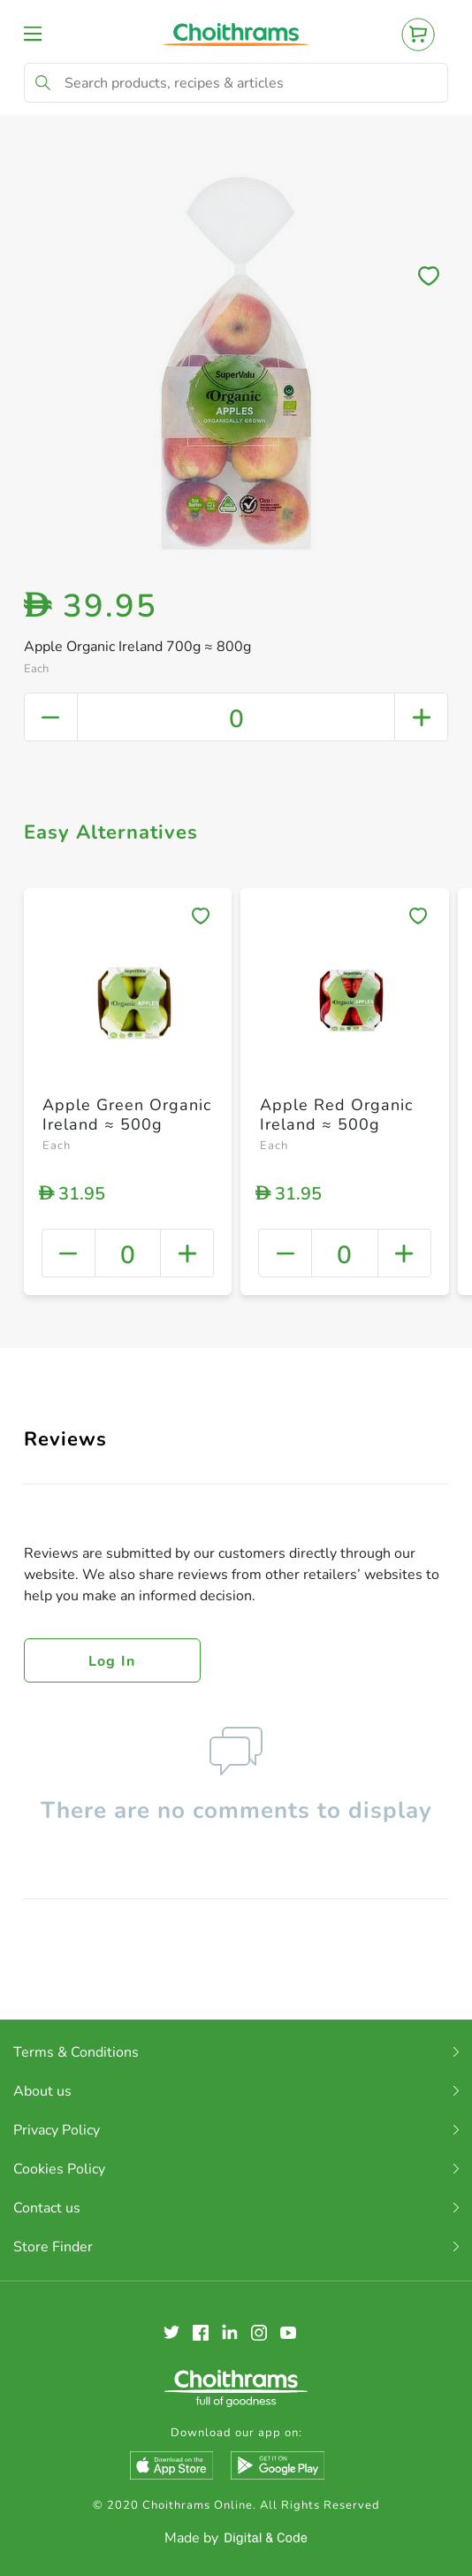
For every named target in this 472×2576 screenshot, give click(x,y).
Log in (112, 1661)
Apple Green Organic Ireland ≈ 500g (126, 1114)
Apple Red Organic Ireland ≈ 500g (336, 1114)
